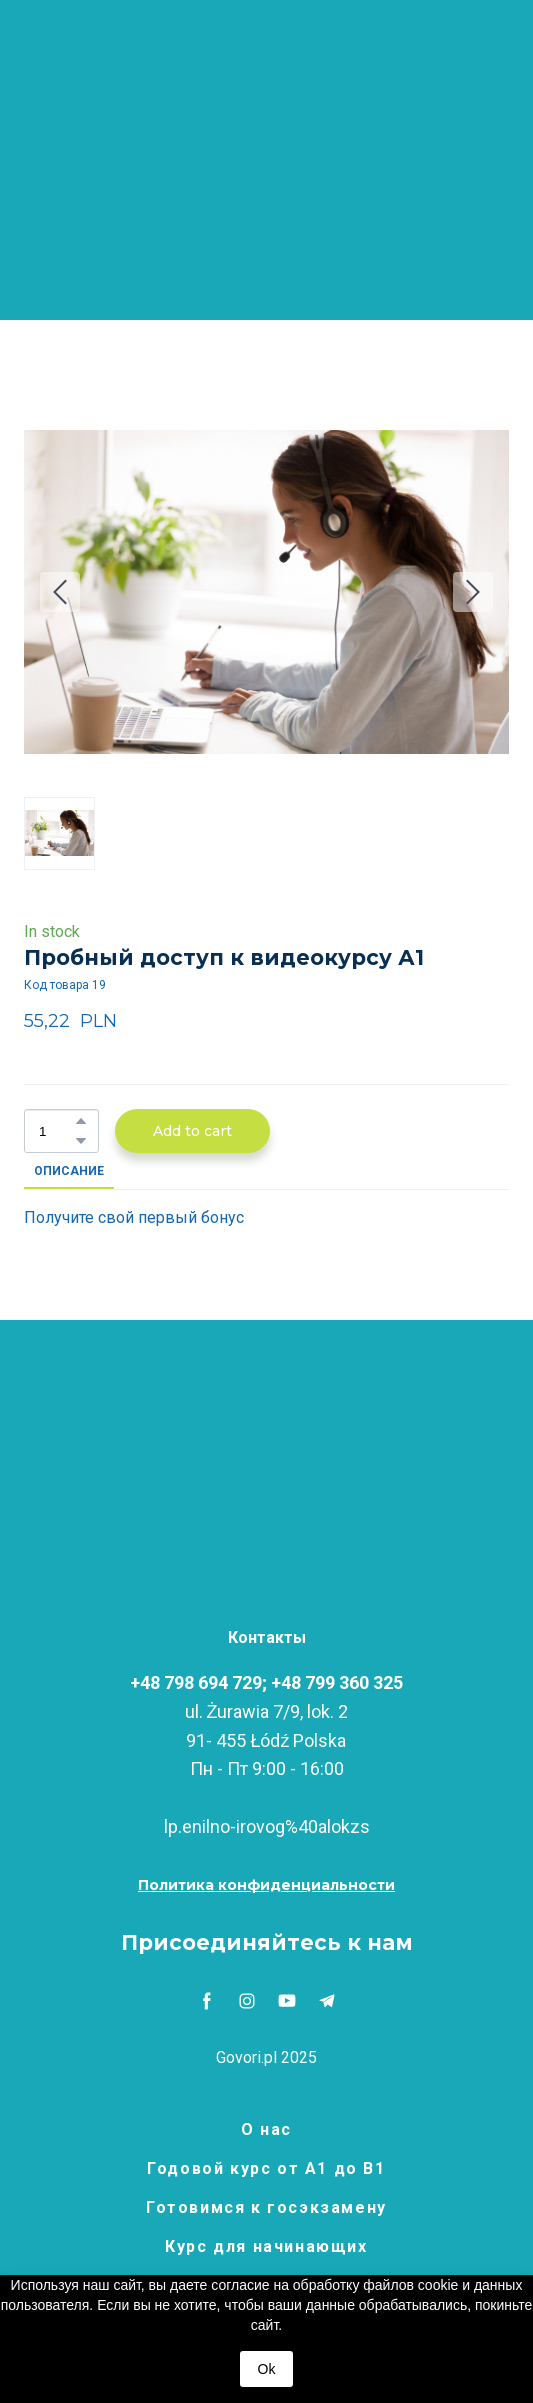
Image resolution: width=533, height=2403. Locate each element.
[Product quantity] (56, 1131)
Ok (267, 2369)
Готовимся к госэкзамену (266, 2207)
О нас (266, 2129)
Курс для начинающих (266, 2246)
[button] (81, 1121)
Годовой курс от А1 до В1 (266, 2168)
